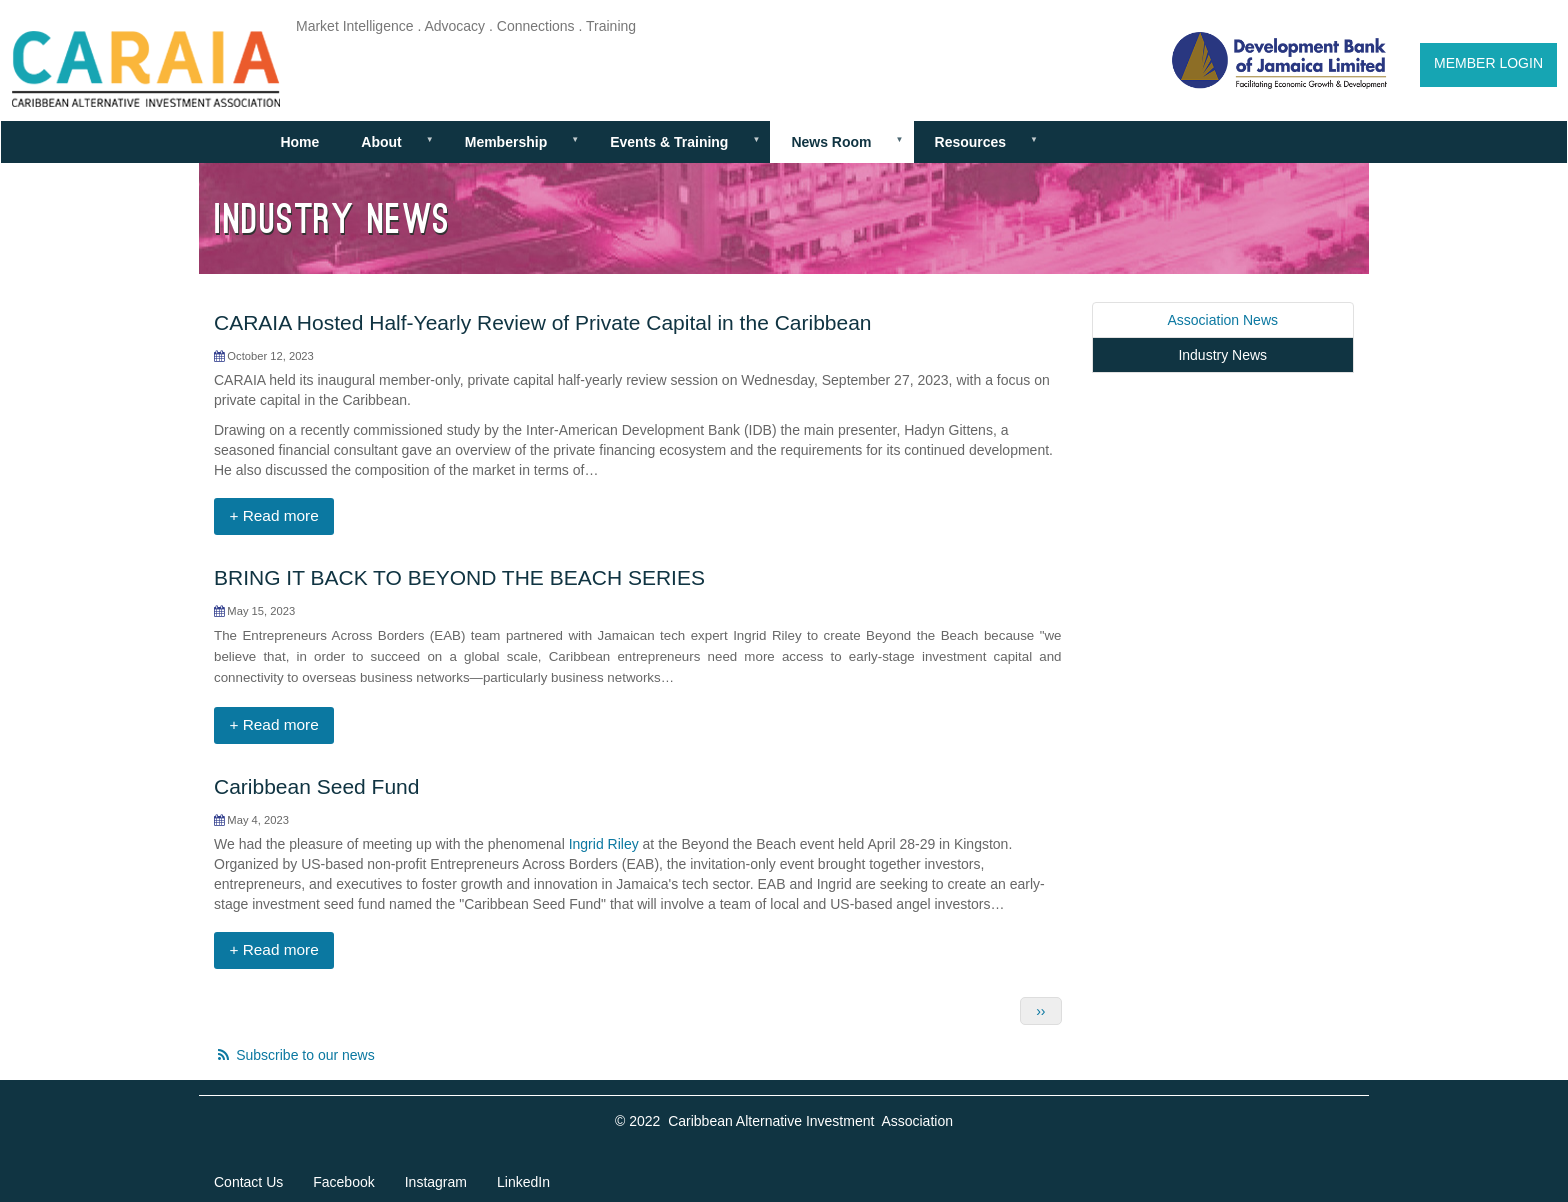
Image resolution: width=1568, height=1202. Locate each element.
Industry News (1222, 355)
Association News (1223, 320)
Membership (513, 148)
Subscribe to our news (305, 1055)
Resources (977, 148)
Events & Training (676, 148)
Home (299, 142)
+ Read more (273, 515)
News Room (838, 148)
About (388, 148)
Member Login (1488, 63)
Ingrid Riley (604, 844)
